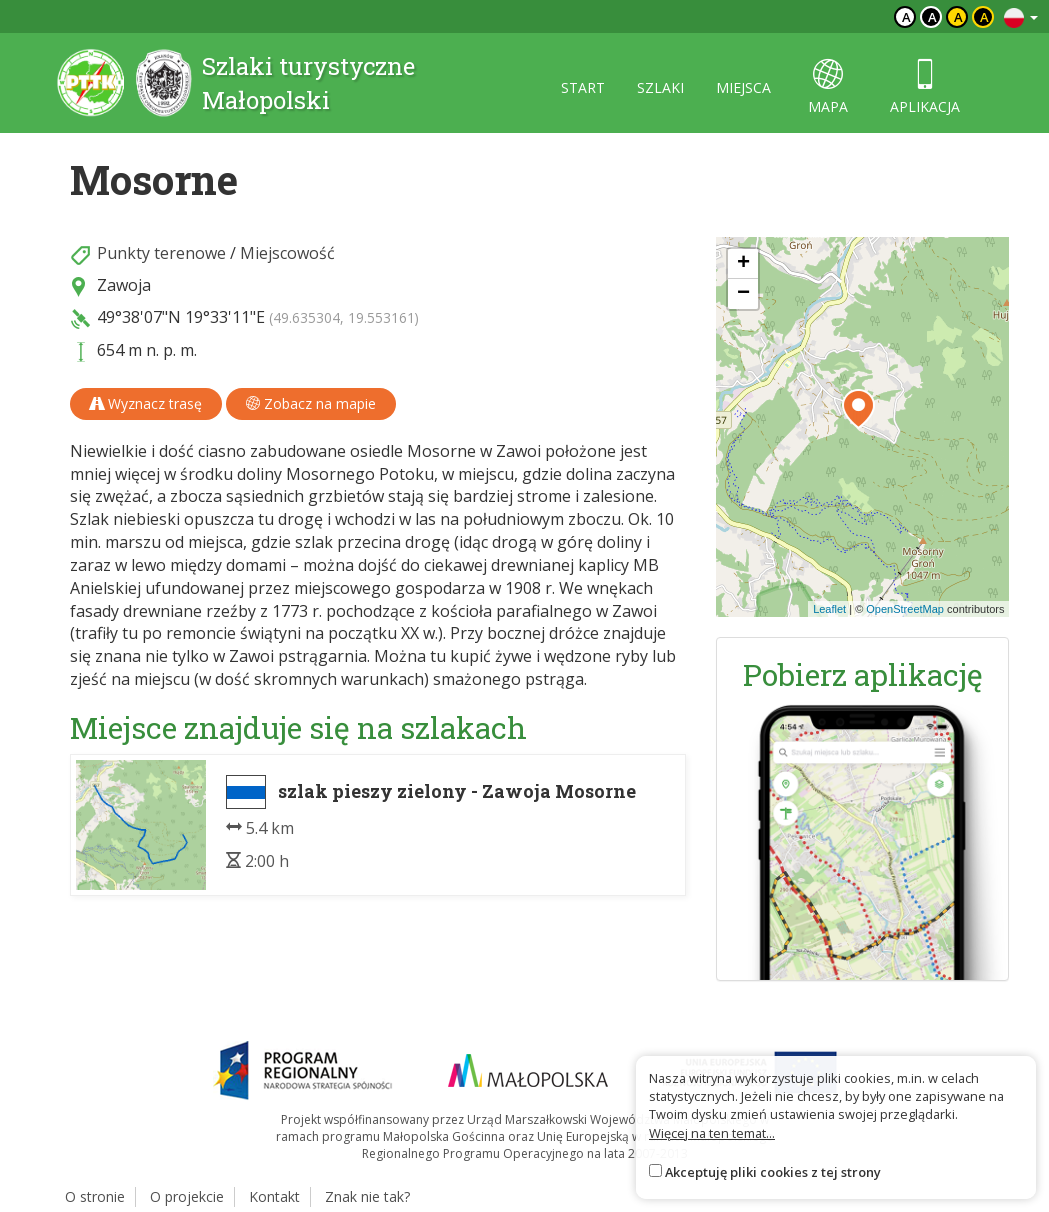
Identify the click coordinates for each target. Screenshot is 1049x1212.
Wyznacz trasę (146, 403)
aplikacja (925, 87)
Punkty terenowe (161, 253)
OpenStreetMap (905, 609)
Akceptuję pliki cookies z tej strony (773, 1172)
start (583, 87)
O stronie (95, 1196)
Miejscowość (287, 253)
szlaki (660, 87)
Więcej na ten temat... (712, 1133)
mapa (828, 87)
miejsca (743, 87)
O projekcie (187, 1196)
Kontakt (274, 1196)
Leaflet (829, 609)
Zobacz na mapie (311, 403)
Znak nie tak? (367, 1196)
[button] (858, 409)
